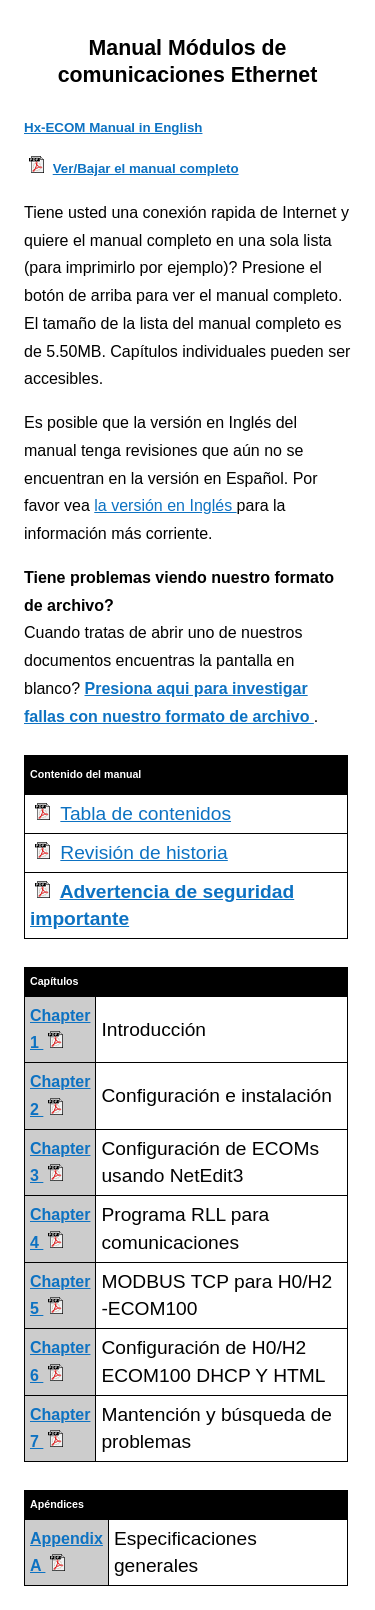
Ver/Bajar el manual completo (146, 168)
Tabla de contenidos (145, 813)
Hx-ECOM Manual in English (113, 127)
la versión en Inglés (165, 505)
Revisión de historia (143, 852)
